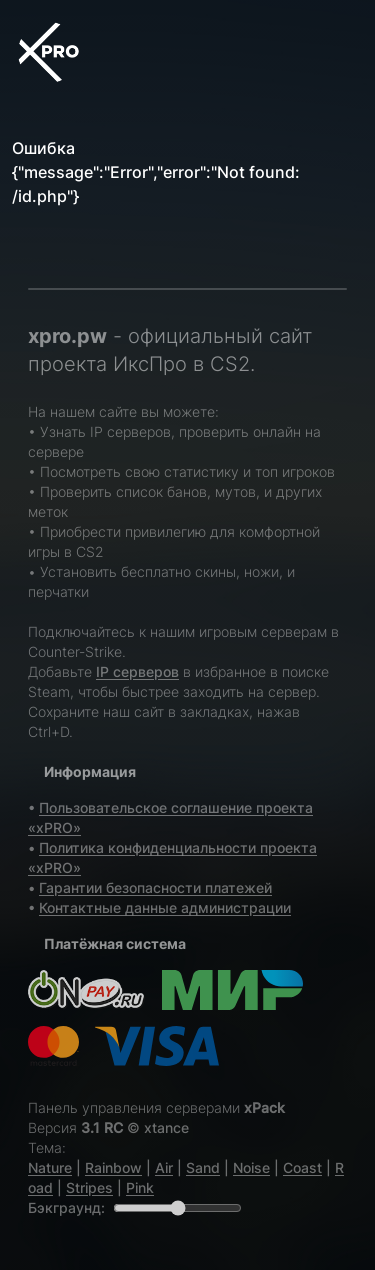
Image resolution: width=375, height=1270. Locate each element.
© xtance (158, 1127)
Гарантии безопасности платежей (155, 887)
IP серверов (137, 671)
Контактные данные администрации (165, 907)
